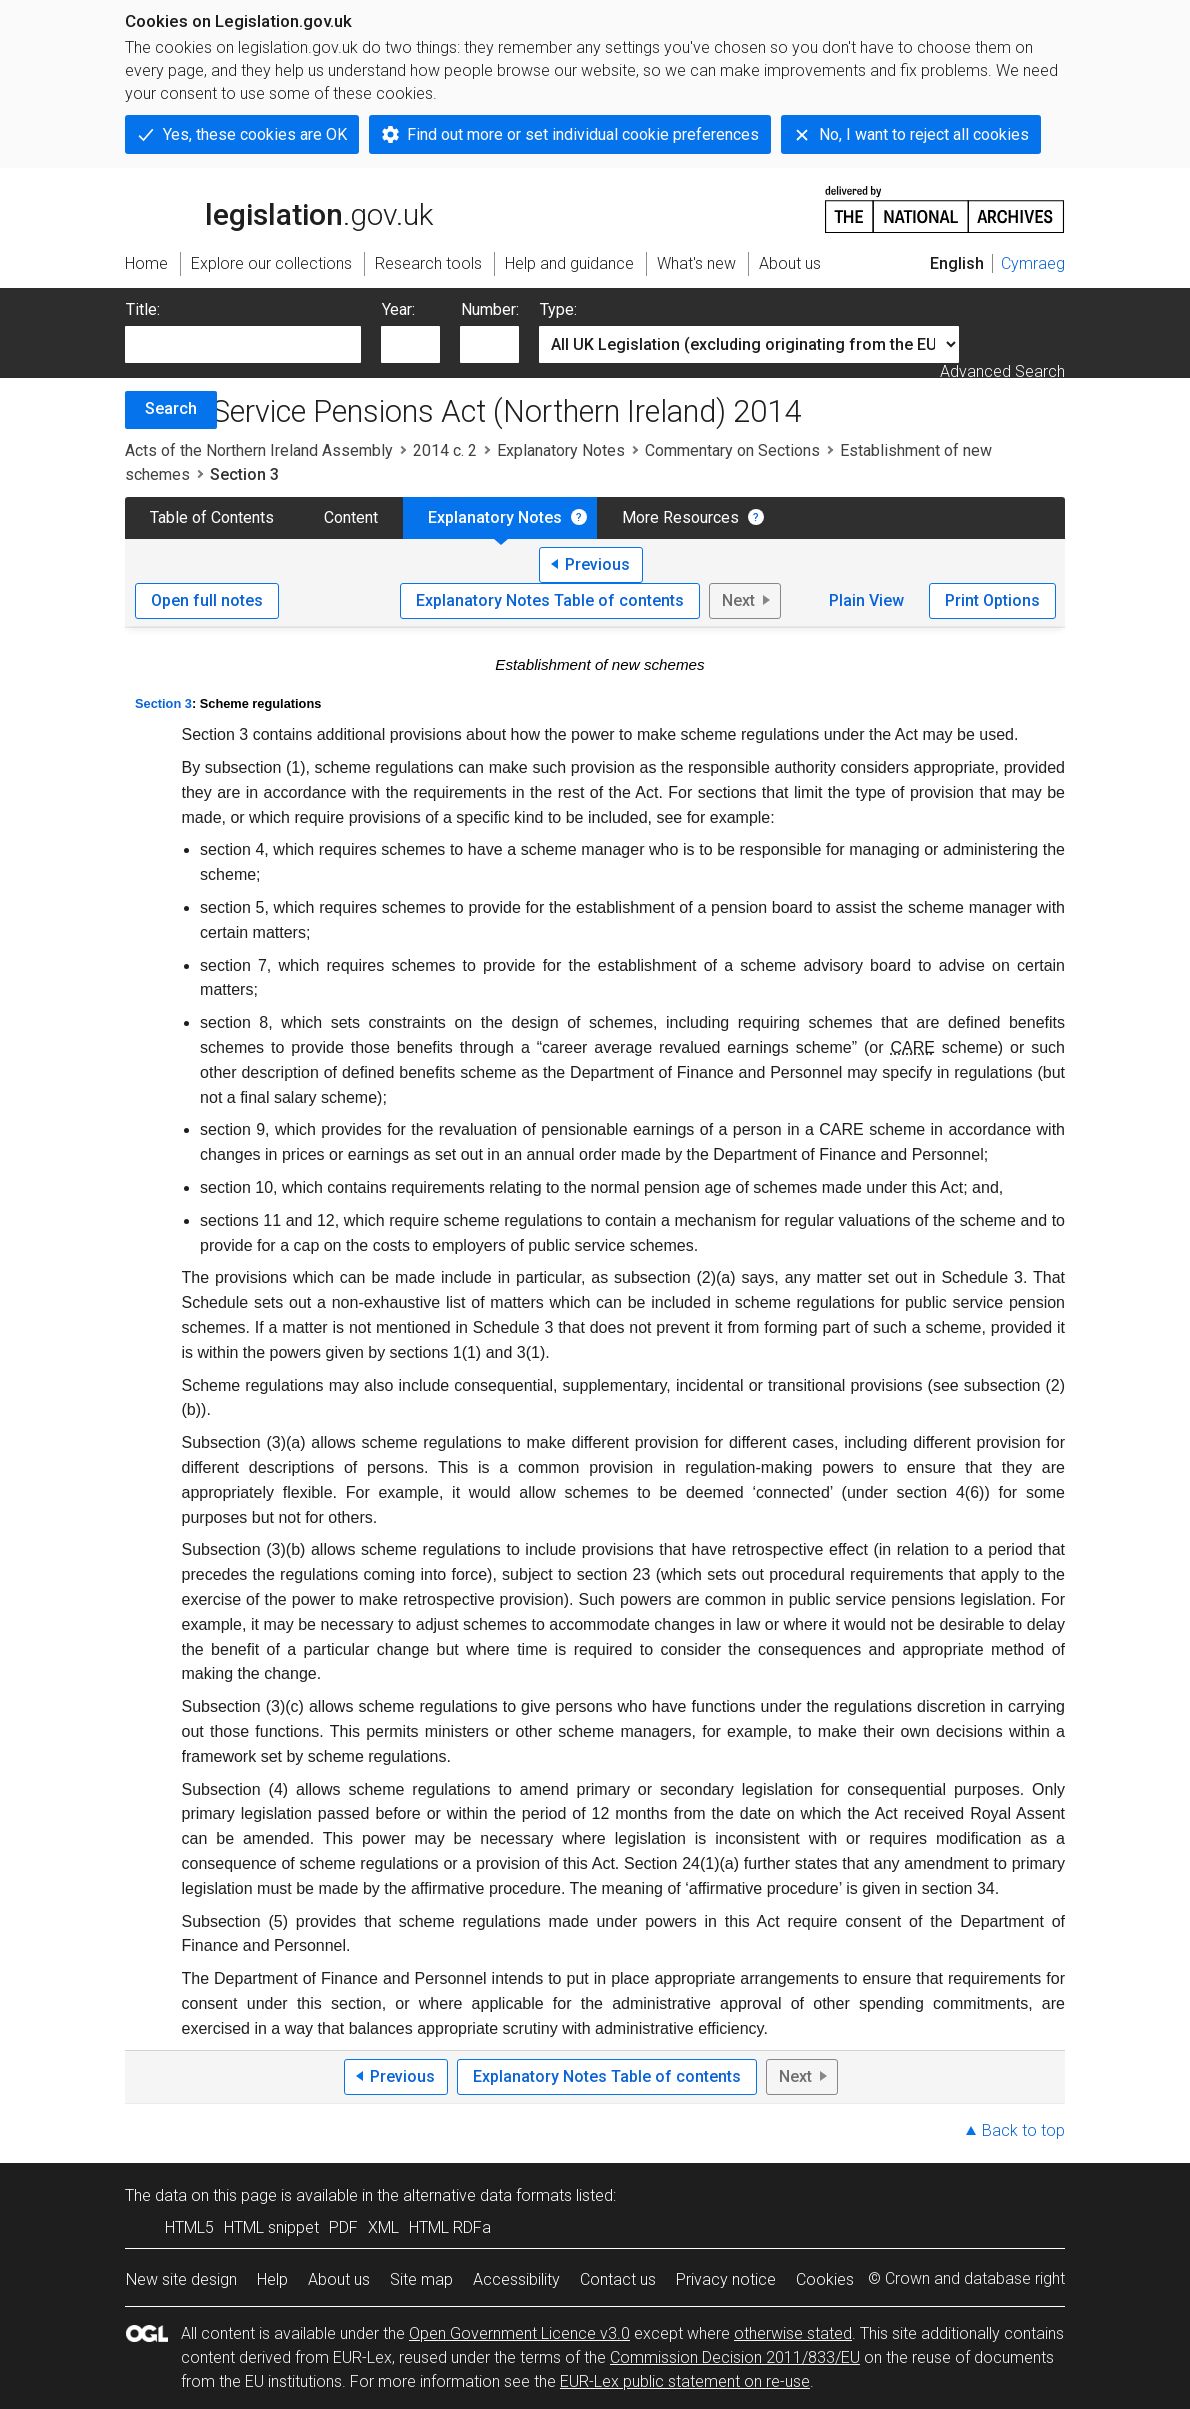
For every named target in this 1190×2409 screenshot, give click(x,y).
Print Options (992, 600)
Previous (597, 564)
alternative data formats (487, 2195)
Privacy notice (726, 2279)
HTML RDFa (450, 2227)
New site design (181, 2279)
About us (339, 2279)
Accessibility (516, 2279)
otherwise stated (793, 2333)
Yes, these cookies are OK (255, 134)
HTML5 (189, 2227)
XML (383, 2227)
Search (171, 408)
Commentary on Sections (732, 450)
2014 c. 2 (445, 450)
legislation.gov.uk (279, 208)
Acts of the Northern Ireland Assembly (259, 450)
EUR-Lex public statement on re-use (685, 2381)
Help (272, 2279)
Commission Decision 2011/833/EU (735, 2357)
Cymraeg (1033, 263)
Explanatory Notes (561, 450)
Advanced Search (1002, 371)
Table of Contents (212, 517)
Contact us (618, 2279)
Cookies (825, 2279)
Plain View (866, 600)
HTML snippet (271, 2227)
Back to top (1023, 2130)
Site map (421, 2279)
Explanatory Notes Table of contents (550, 600)
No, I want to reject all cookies (924, 134)
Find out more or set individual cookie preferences (583, 134)
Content (351, 517)
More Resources (680, 517)
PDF (343, 2227)
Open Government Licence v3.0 (519, 2333)
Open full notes (207, 600)
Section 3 (163, 703)
